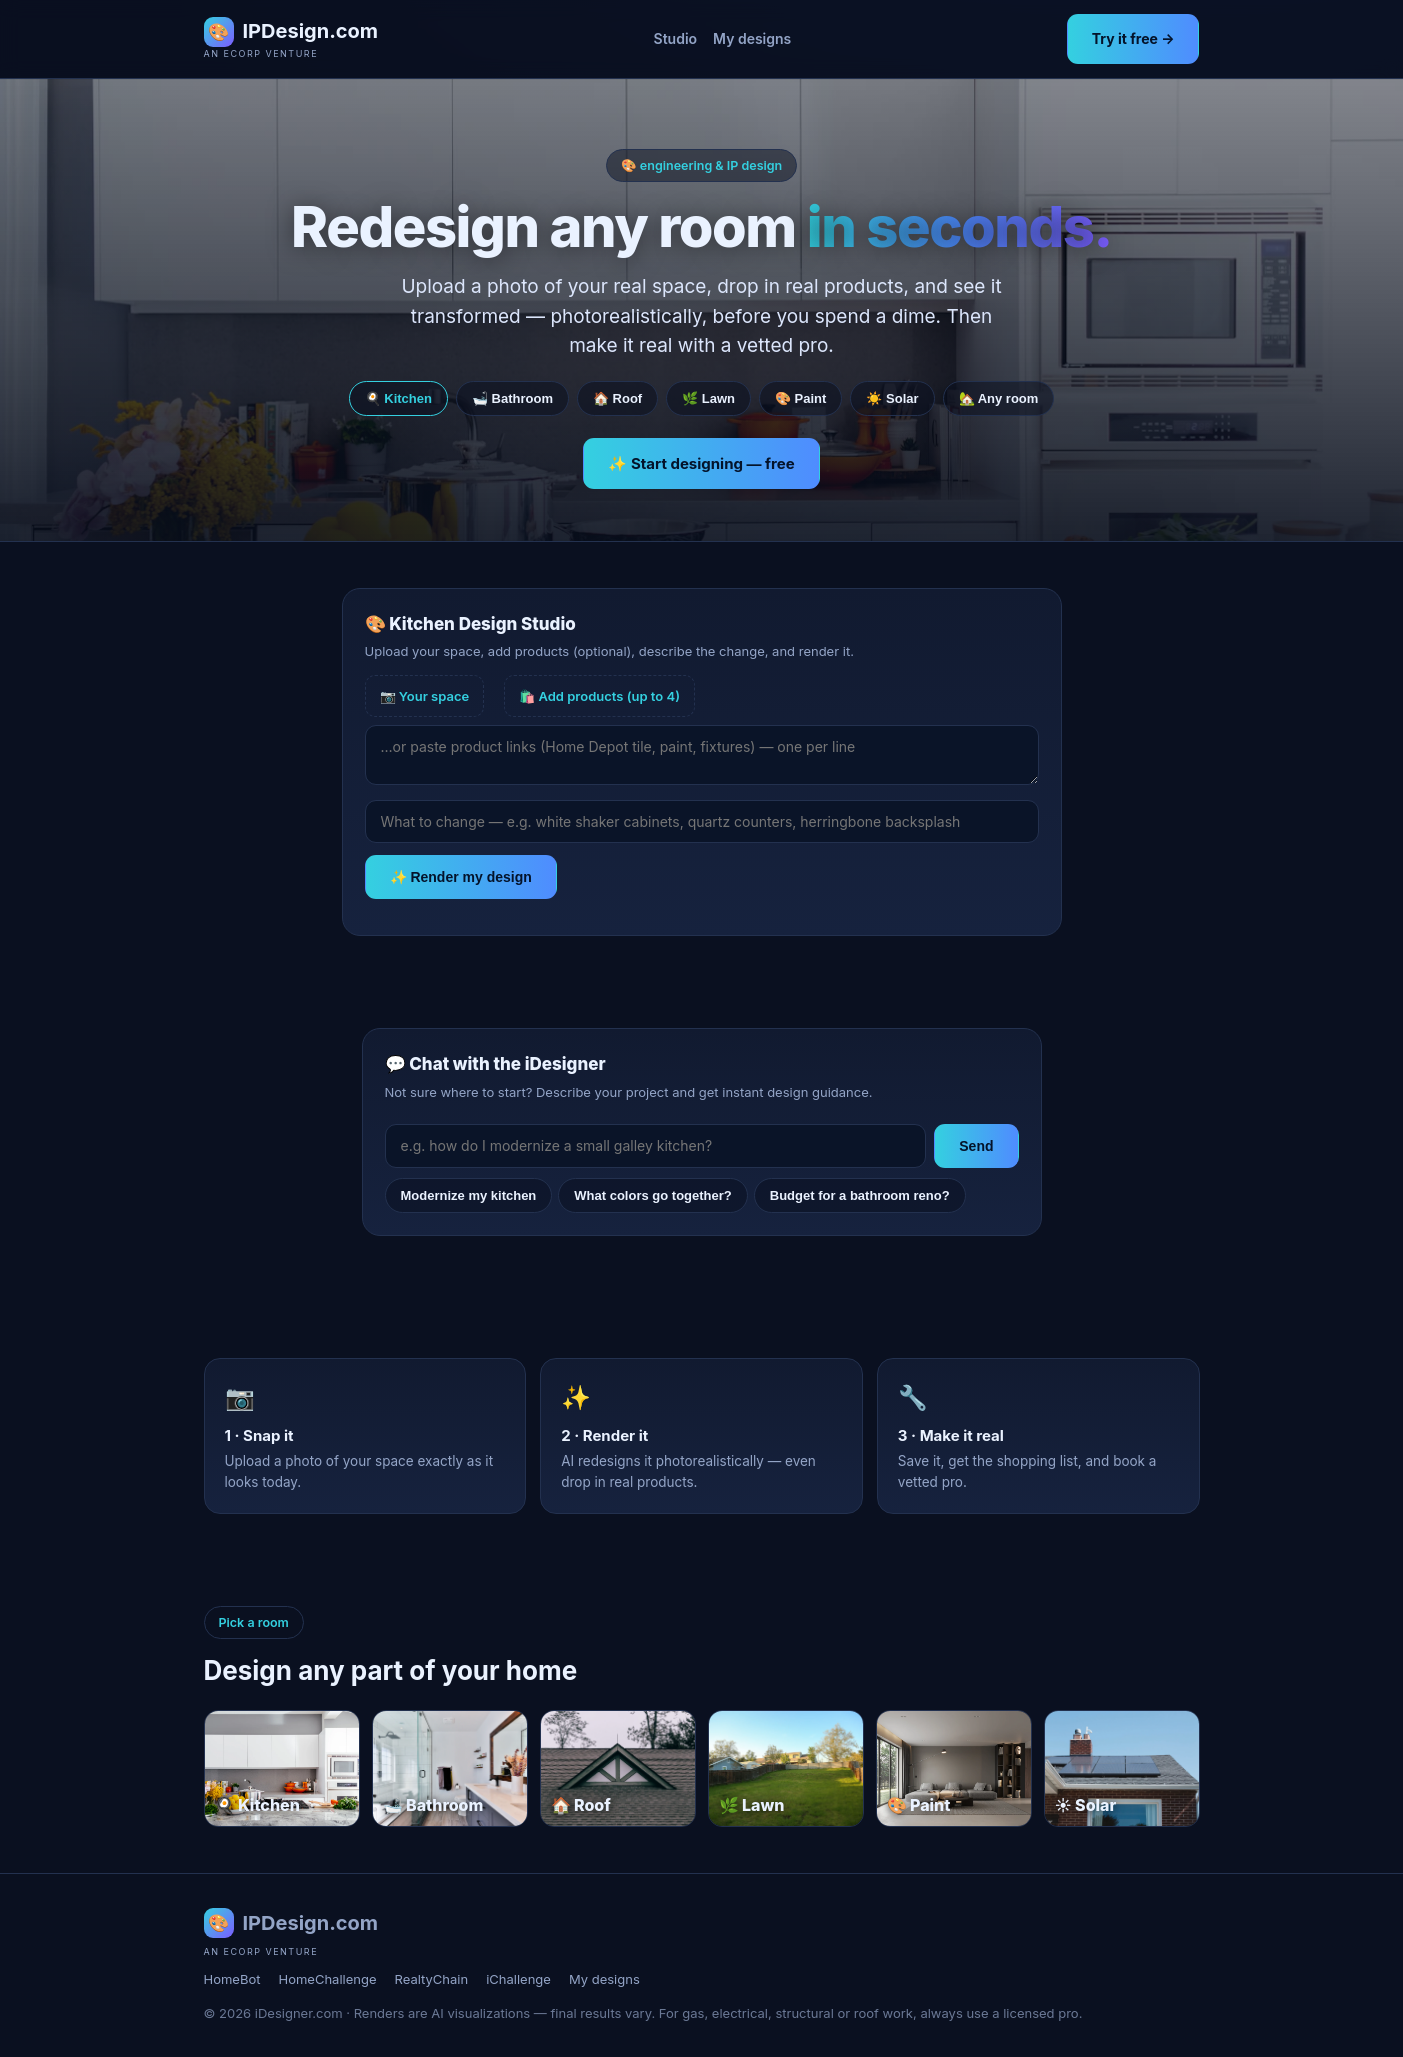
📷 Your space (425, 696)
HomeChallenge (327, 1979)
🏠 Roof (617, 398)
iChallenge (518, 1979)
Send (976, 1146)
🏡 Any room (999, 398)
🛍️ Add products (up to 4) (599, 696)
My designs (752, 38)
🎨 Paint (800, 398)
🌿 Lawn (708, 398)
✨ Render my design (461, 877)
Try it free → (1133, 38)
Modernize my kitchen (469, 1195)
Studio (676, 38)
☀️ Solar (892, 398)
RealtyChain (432, 1979)
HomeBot (232, 1979)
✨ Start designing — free (701, 463)
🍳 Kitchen (398, 398)
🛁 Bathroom (512, 398)
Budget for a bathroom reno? (860, 1195)
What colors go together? (652, 1195)
